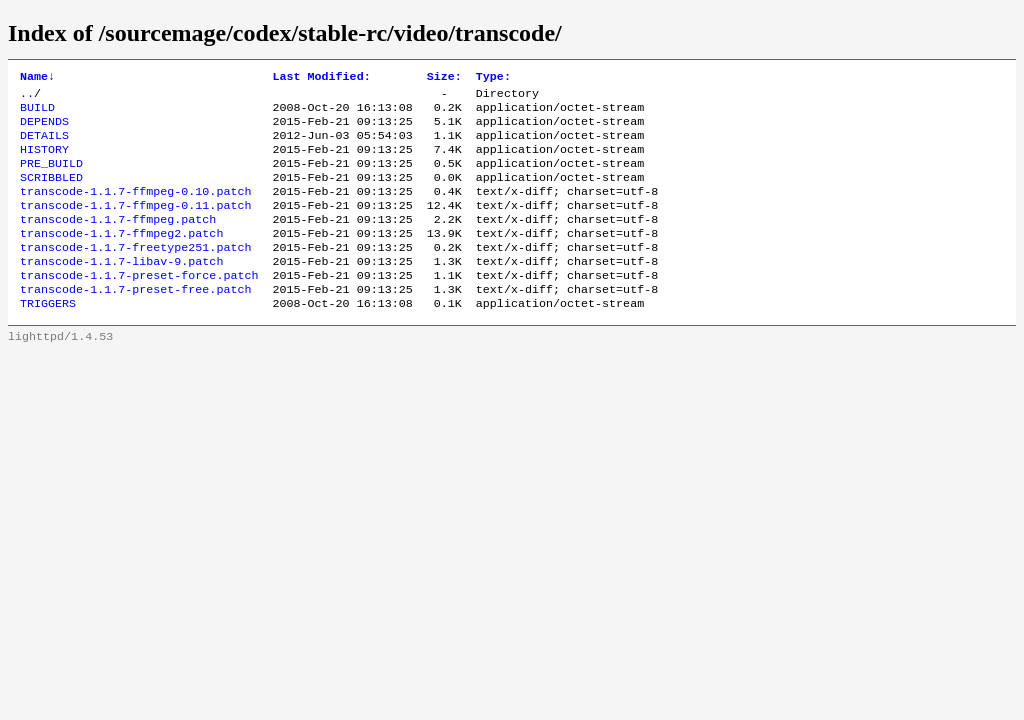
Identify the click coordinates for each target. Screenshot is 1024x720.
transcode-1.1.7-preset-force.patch (139, 305)
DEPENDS (44, 129)
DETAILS (44, 145)
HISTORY (44, 161)
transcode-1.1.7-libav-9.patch (121, 289)
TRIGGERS (48, 337)
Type (493, 78)
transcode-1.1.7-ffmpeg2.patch (121, 257)
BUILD (37, 113)
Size (444, 78)
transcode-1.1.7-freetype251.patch (135, 273)
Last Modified (321, 78)
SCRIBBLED (51, 193)
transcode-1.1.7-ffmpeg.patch (118, 241)
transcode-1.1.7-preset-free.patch (135, 321)
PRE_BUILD (51, 177)
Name (37, 78)
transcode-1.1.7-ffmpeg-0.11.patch (135, 225)
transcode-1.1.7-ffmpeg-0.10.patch (135, 209)
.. (27, 97)
